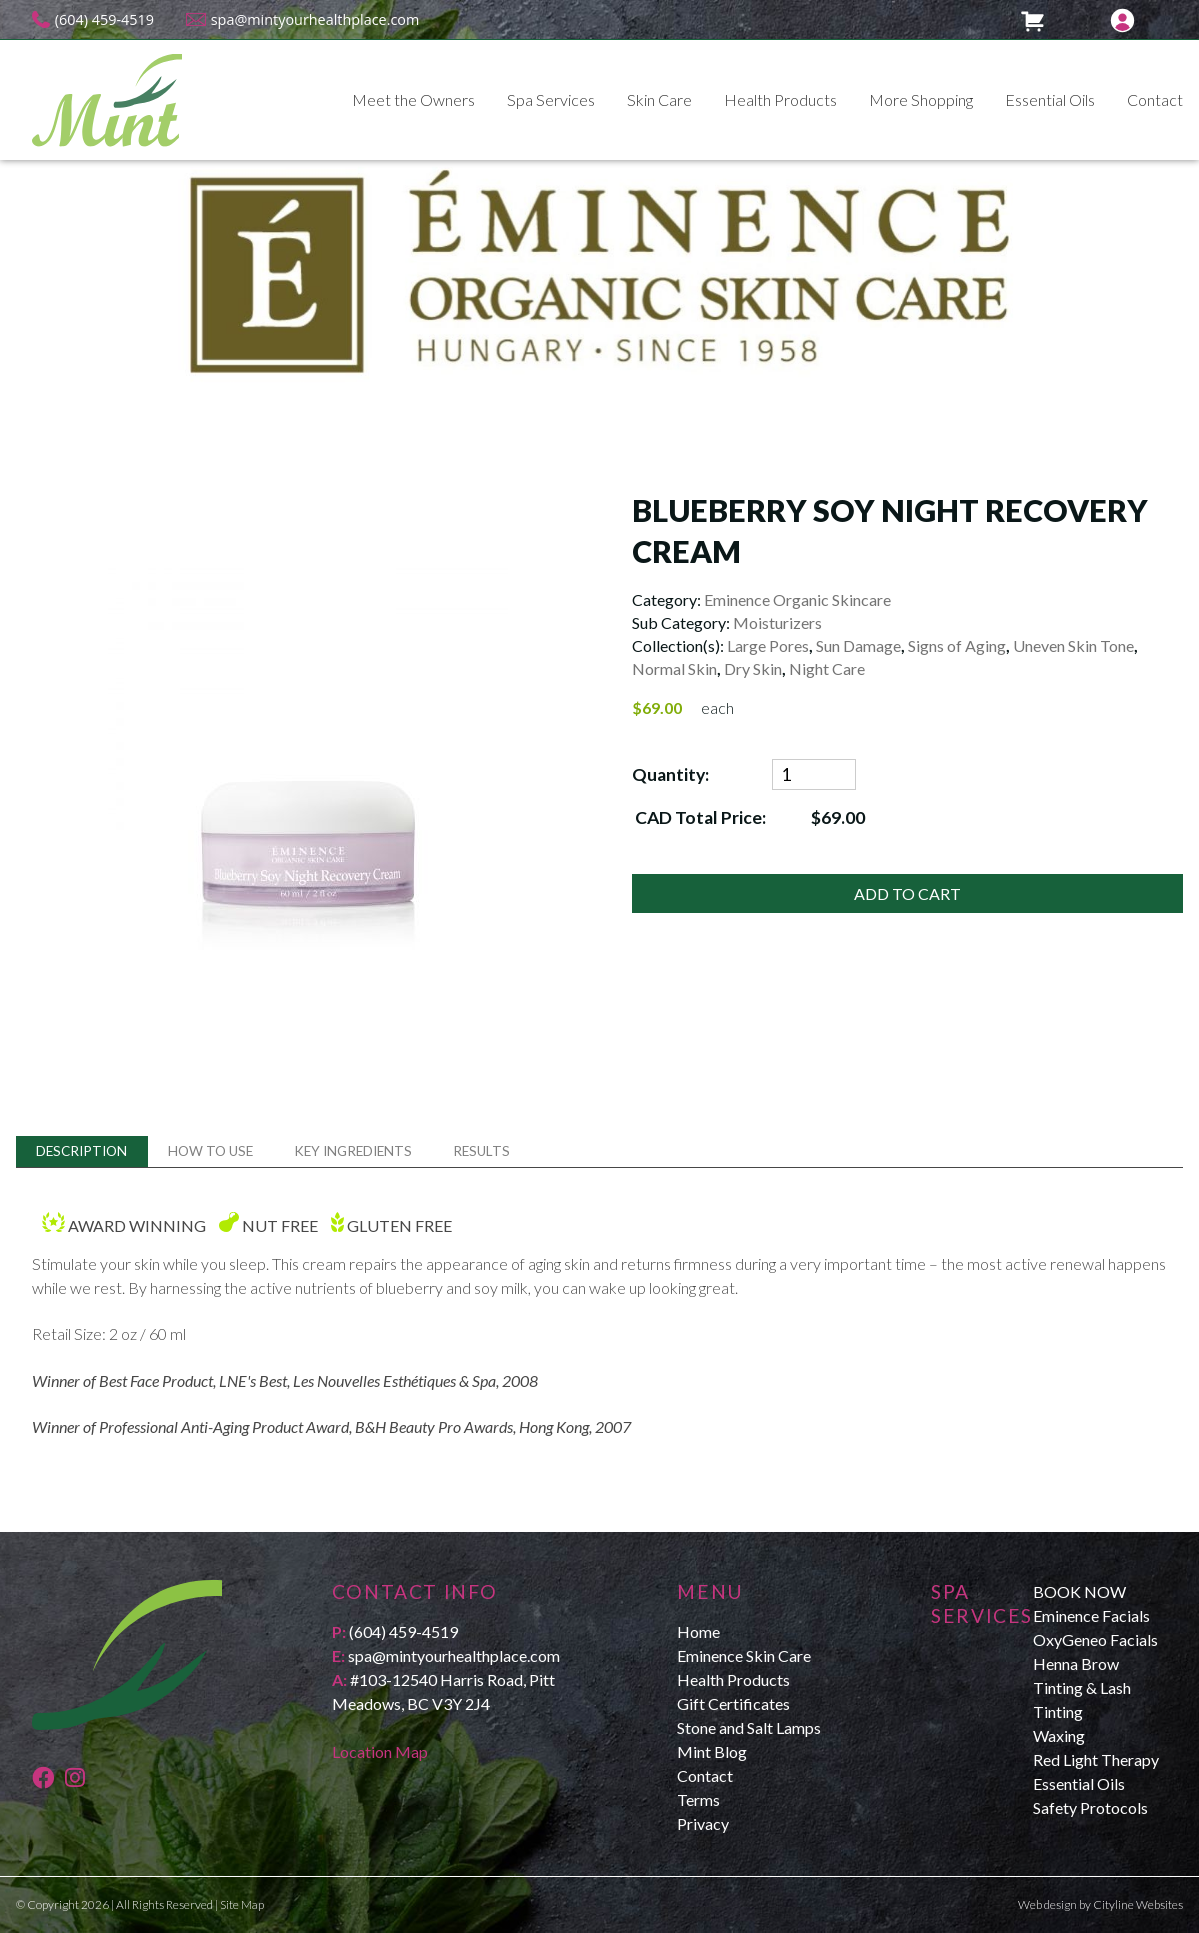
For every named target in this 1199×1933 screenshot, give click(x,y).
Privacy (703, 1823)
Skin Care (659, 99)
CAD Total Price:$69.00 (749, 817)
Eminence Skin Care (744, 1655)
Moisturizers (777, 622)
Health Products (780, 99)
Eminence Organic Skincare (797, 599)
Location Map (380, 1751)
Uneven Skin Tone (1073, 645)
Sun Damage (858, 645)
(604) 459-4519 (104, 19)
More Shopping (921, 99)
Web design (1047, 1904)
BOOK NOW (1079, 1591)
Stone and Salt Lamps (749, 1727)
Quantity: (670, 774)
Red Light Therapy (1096, 1759)
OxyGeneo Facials (1095, 1639)
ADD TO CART (907, 893)
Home (698, 1631)
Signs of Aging (957, 645)
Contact (1155, 99)
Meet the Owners (413, 99)
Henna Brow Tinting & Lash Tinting (1082, 1687)
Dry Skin (753, 668)
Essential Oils (1050, 99)
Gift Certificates (733, 1703)
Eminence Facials (1091, 1615)
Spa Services (551, 99)
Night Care (827, 668)
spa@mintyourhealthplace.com (315, 19)
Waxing (1059, 1735)
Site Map (242, 1904)
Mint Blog (712, 1751)
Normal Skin (674, 668)
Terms (698, 1799)
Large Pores (768, 645)
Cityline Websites (1138, 1904)
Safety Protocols (1090, 1807)
